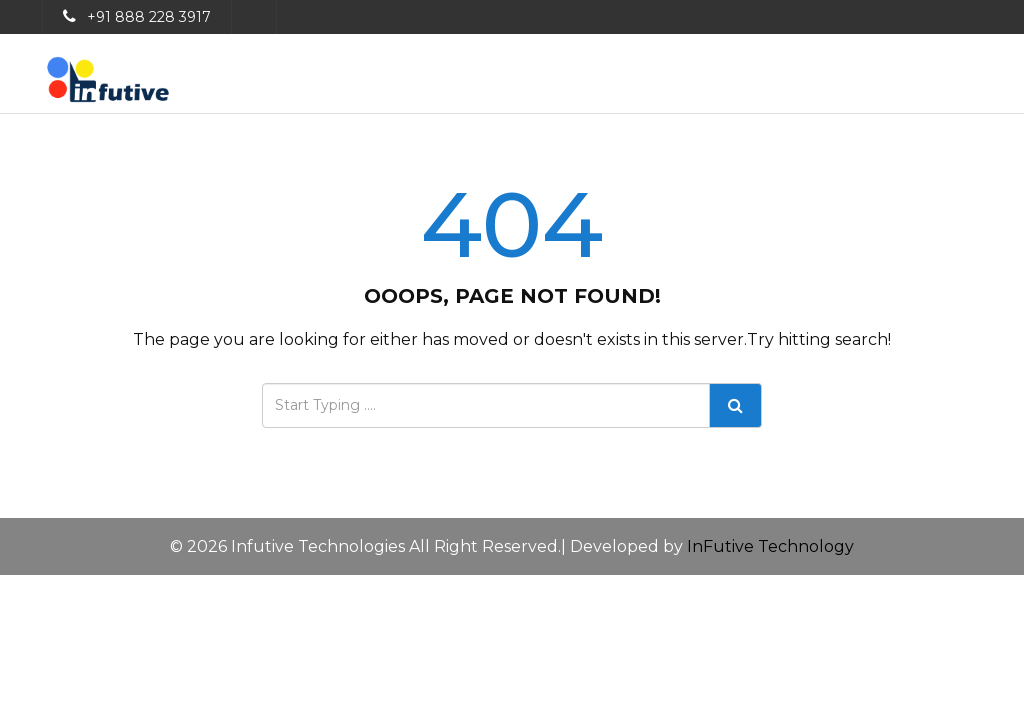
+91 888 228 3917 (149, 17)
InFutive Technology (770, 546)
